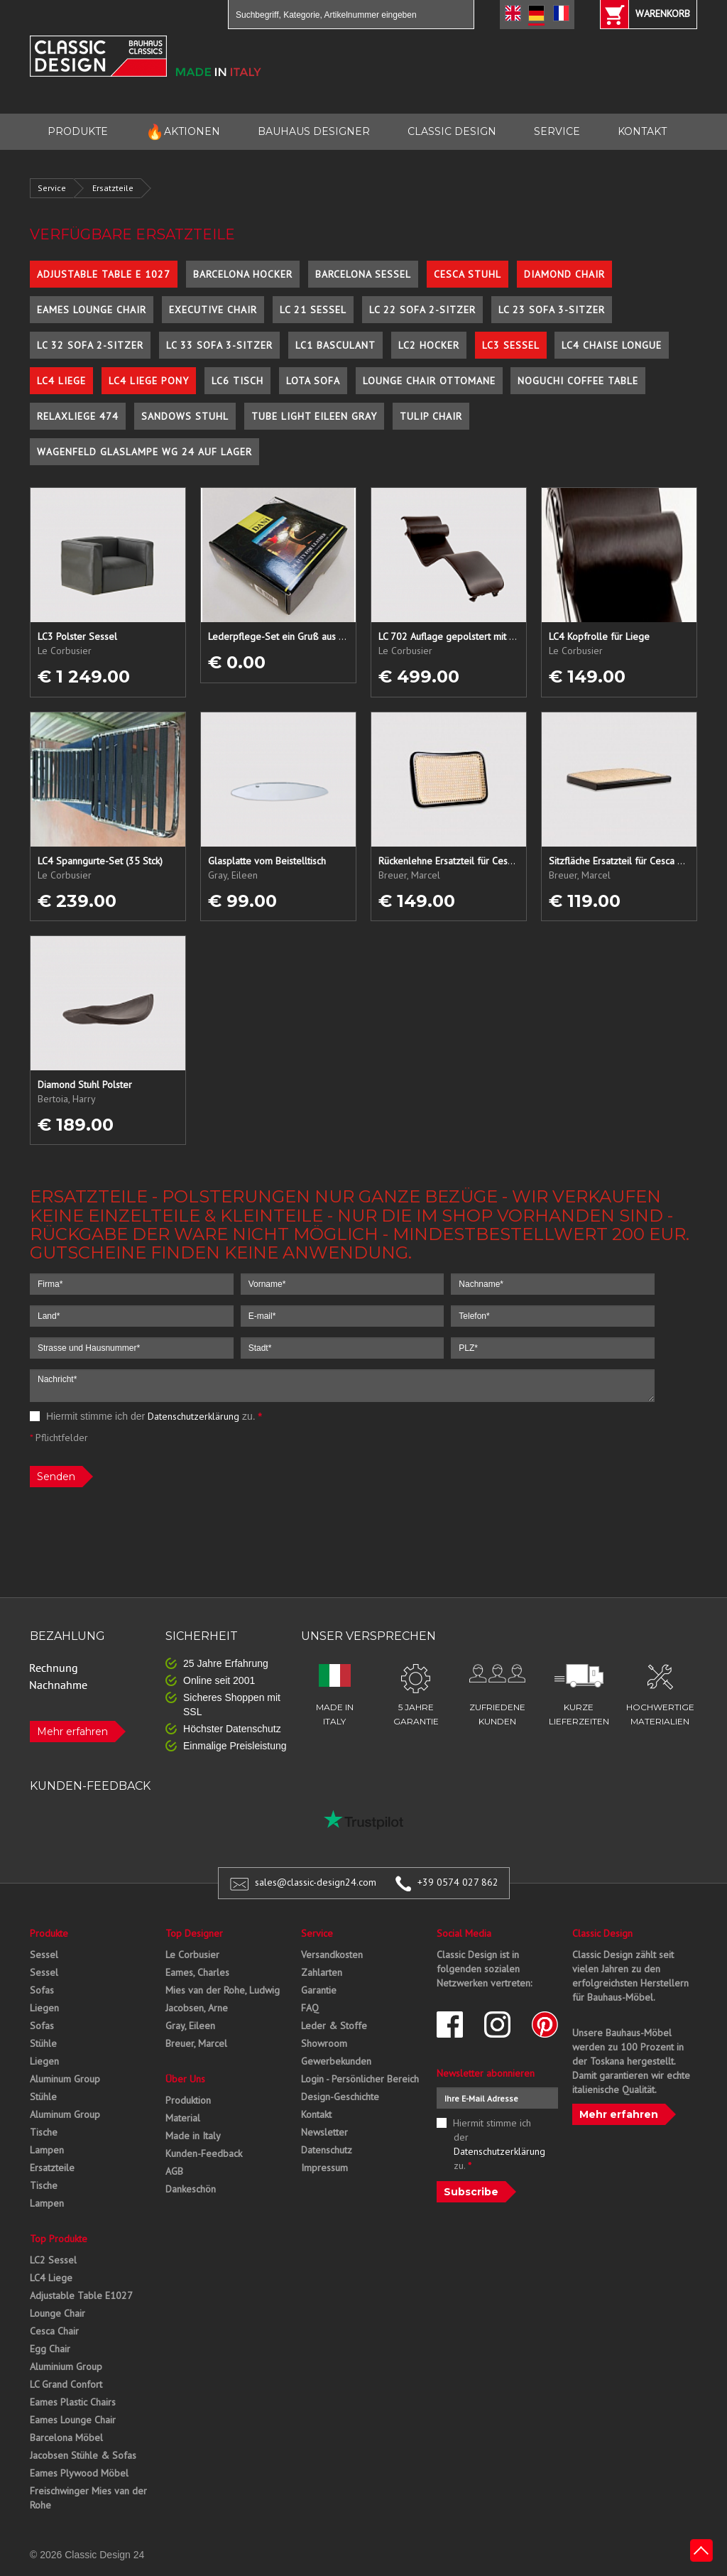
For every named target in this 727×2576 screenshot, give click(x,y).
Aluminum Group (65, 2078)
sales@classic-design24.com (315, 1882)
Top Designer (194, 1933)
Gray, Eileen (190, 2025)
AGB (174, 2171)
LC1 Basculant (335, 345)
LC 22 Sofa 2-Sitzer (422, 309)
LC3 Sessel (511, 345)
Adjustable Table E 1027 (103, 274)
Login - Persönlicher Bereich (360, 2078)
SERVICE (557, 131)
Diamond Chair (564, 274)
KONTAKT (642, 131)
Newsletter (324, 2132)
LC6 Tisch (237, 380)
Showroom (324, 2043)
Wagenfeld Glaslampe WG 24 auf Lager (144, 451)
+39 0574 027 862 (457, 1882)
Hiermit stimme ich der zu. (146, 1416)
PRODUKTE (78, 131)
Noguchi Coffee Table (578, 380)
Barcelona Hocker (243, 274)
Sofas (42, 1990)
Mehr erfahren (72, 1731)
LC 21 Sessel (313, 309)
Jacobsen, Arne (196, 2007)
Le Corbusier (192, 1954)
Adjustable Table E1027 (81, 2295)
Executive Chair (213, 309)
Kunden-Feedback (203, 2153)
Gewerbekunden (336, 2061)
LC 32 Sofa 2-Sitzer (90, 345)
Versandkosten (332, 1954)
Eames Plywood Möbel (79, 2473)
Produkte (49, 1933)
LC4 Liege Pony (149, 380)
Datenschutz (326, 2149)
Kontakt (316, 2114)
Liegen (44, 2007)
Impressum (324, 2167)
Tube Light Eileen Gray (314, 416)
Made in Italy (193, 2135)
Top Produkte (58, 2238)
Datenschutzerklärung (193, 1416)
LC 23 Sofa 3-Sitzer (551, 309)
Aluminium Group (66, 2366)
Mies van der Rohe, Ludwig (222, 1990)
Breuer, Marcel (196, 2043)
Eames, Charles (197, 1972)
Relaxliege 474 (78, 416)
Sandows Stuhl (185, 416)
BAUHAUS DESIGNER (314, 131)
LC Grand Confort (66, 2384)
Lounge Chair (57, 2313)
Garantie (319, 1990)
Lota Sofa (313, 380)
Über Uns (185, 2078)
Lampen (47, 2149)
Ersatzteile (112, 188)
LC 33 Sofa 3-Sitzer (219, 345)
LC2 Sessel (53, 2260)
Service (52, 188)
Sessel (44, 1954)
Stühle (43, 2043)
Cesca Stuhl (467, 274)
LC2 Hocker (428, 345)
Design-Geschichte (340, 2096)
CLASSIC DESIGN (452, 131)
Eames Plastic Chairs (73, 2402)
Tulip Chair (431, 416)
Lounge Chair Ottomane (429, 380)
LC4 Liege (61, 380)
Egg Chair (50, 2348)
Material (182, 2118)
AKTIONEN (183, 132)
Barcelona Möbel (66, 2437)
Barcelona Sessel (363, 274)
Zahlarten (321, 1972)
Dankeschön (190, 2189)
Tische (44, 2132)
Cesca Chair (54, 2331)
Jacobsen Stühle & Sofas (83, 2455)
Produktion (188, 2100)
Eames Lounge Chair (91, 309)
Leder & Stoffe (334, 2025)
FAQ (310, 2007)
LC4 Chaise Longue (612, 345)
